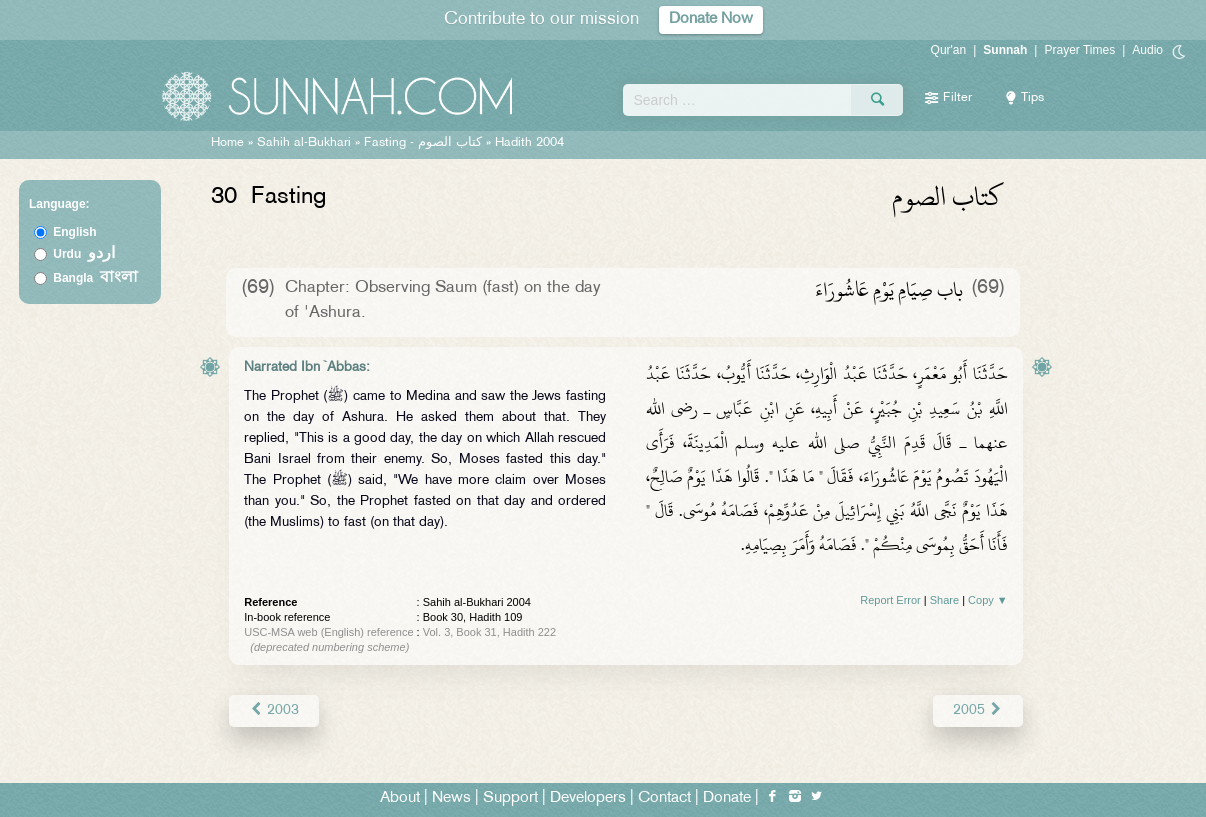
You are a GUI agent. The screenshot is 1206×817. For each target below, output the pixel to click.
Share (944, 600)
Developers (588, 798)
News (451, 798)
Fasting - (425, 143)
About (400, 798)
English (74, 232)
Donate (727, 798)
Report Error (890, 600)
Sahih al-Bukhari (304, 143)
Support (510, 798)
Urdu (84, 254)
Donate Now (711, 19)
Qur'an (949, 50)
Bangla (95, 278)
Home (227, 143)
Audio (1147, 50)
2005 (977, 710)
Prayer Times (1079, 50)
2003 (273, 710)
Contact (664, 798)
